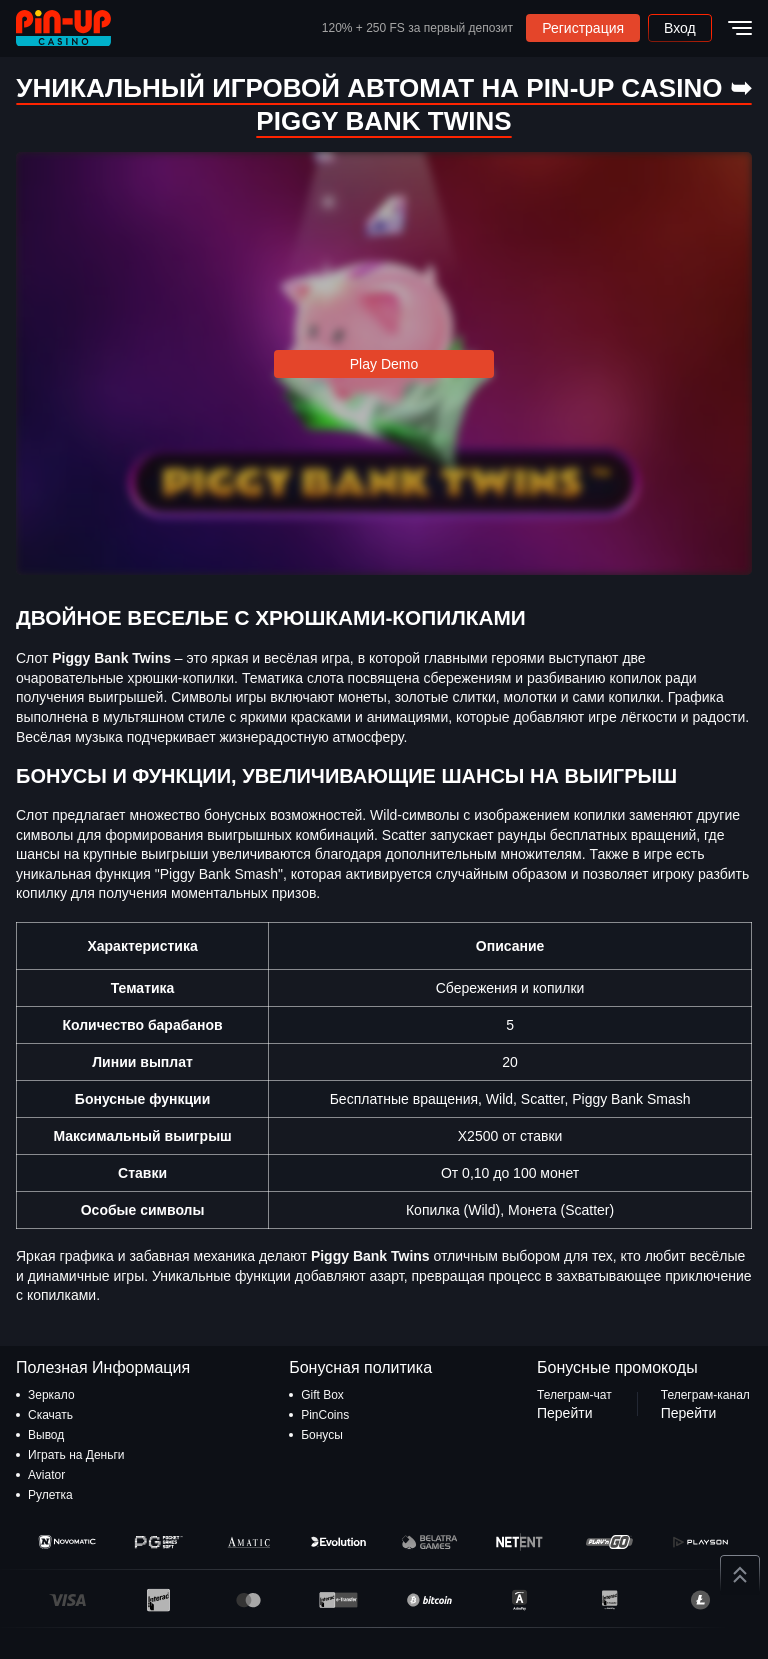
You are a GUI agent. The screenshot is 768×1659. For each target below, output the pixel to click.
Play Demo (384, 364)
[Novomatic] (67, 1542)
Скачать (50, 1415)
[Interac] (157, 1600)
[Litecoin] (700, 1600)
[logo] (63, 28)
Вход (680, 28)
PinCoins (325, 1415)
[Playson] (700, 1542)
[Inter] (609, 1600)
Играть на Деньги (76, 1455)
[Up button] (740, 1575)
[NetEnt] (519, 1542)
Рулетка (50, 1495)
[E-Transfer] (338, 1600)
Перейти (564, 1413)
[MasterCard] (248, 1600)
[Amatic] (248, 1542)
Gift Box (322, 1395)
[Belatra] (429, 1542)
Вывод (46, 1435)
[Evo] (338, 1542)
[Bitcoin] (429, 1600)
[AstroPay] (519, 1600)
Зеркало (51, 1395)
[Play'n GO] (609, 1542)
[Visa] (67, 1600)
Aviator (46, 1475)
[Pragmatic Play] (157, 1542)
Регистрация (583, 28)
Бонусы (322, 1435)
